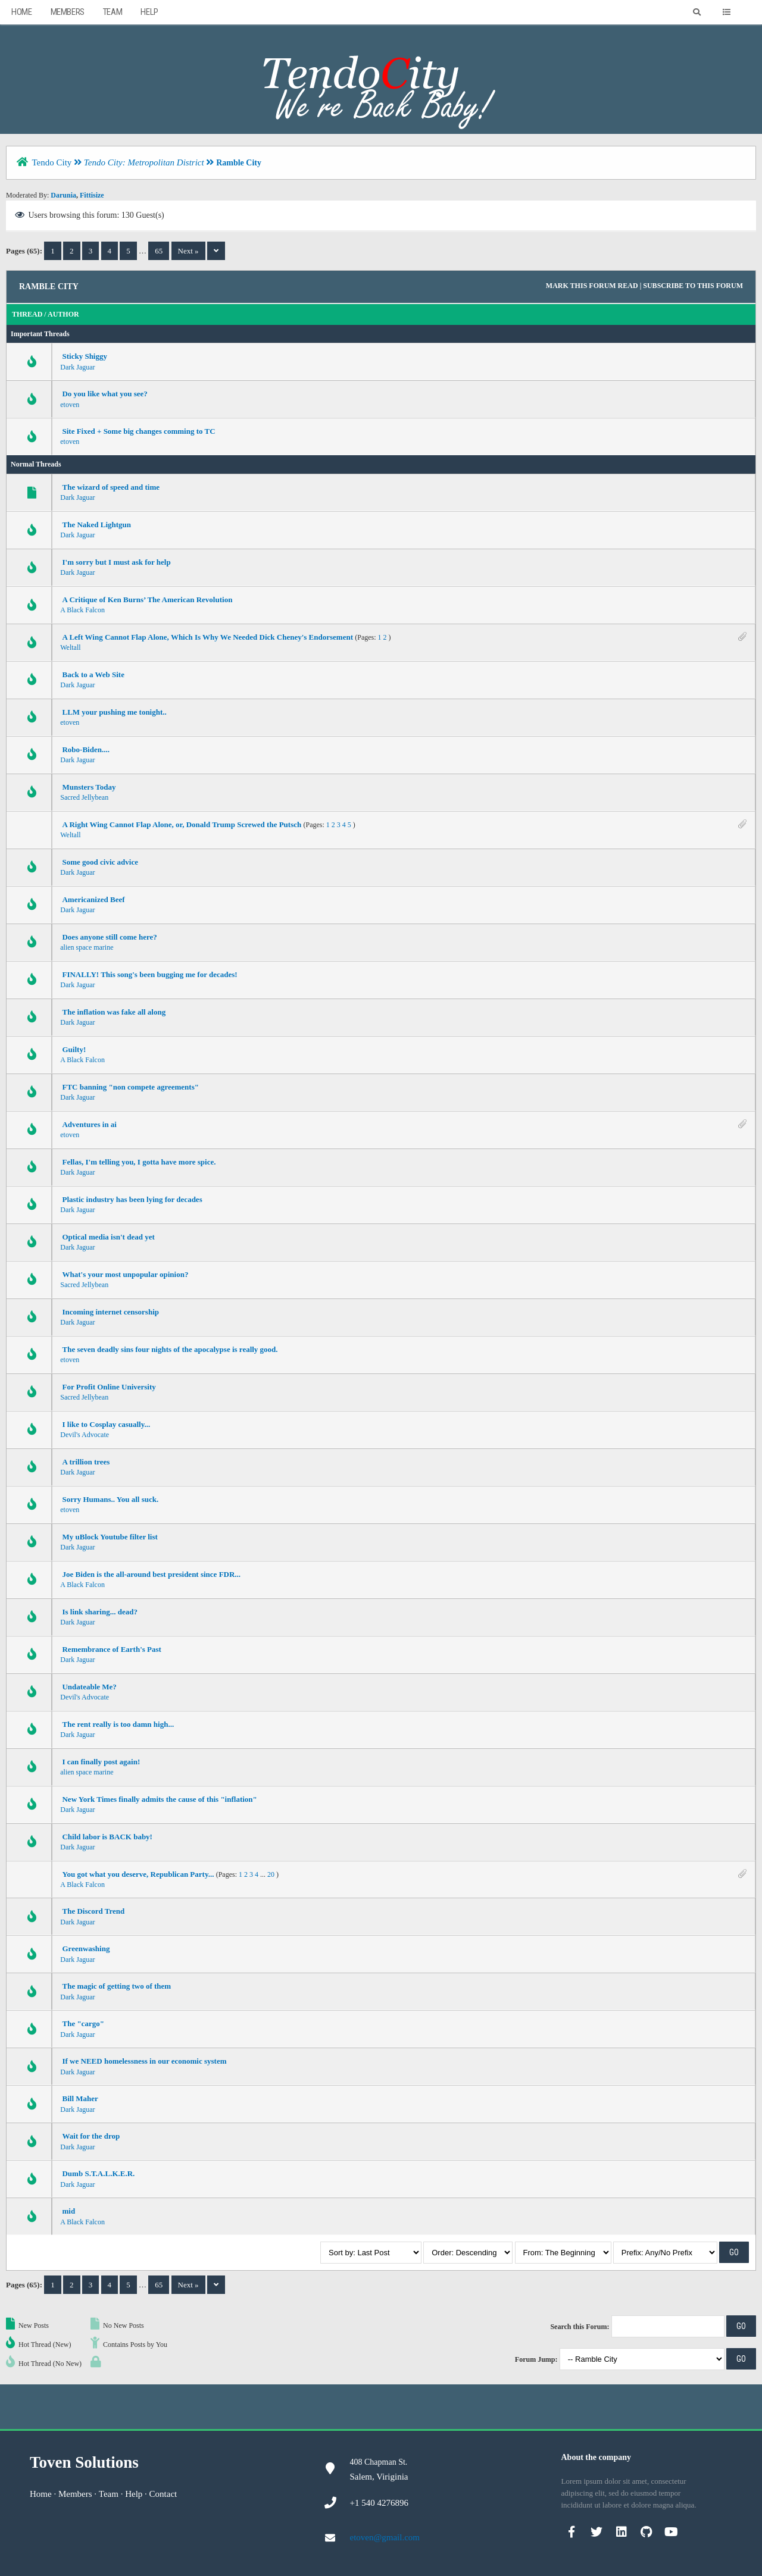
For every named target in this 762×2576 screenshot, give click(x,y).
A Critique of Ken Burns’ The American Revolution (147, 599)
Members (68, 12)
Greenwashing (86, 1948)
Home (21, 12)
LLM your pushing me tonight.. (114, 712)
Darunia (63, 195)
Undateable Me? (89, 1686)
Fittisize (92, 195)
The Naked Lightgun (96, 524)
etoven (69, 404)
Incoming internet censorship (110, 1311)
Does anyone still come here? (109, 936)
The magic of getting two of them (116, 1986)
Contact (163, 2494)
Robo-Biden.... (85, 749)
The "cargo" (83, 2023)
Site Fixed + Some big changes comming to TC (138, 431)
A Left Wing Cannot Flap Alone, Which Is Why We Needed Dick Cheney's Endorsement (207, 637)
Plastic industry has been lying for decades (132, 1199)
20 (270, 1874)
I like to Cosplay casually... (106, 1424)
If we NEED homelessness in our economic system (144, 2061)
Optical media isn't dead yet (108, 1236)
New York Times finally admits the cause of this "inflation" (159, 1799)
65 (159, 250)
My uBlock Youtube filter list (109, 1536)
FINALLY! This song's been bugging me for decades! (149, 974)
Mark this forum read (592, 285)
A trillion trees (86, 1461)
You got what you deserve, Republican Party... (138, 1874)
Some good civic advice (100, 861)
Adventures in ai (89, 1124)
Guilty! (74, 1049)
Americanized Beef (93, 899)
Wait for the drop (91, 2135)
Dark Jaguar (77, 367)
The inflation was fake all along (113, 1011)
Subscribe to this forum (693, 285)
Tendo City (51, 162)
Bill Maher (80, 2098)
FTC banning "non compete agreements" (130, 1086)
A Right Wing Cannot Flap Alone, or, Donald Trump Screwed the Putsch (181, 824)
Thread (27, 314)
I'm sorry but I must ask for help (116, 562)
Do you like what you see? (104, 393)
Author (63, 314)
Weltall (70, 647)
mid (68, 2210)
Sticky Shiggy (84, 356)
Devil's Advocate (84, 1435)
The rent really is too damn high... (118, 1724)
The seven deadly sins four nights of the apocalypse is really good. (169, 1349)
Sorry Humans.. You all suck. (110, 1499)
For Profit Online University (108, 1386)
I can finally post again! (101, 1761)
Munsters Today (88, 786)
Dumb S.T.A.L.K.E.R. (98, 2173)
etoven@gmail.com (385, 2537)
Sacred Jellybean (84, 797)
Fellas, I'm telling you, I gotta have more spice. (139, 1161)
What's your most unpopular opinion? (125, 1274)
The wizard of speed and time (111, 487)
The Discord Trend (93, 1911)
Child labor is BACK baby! (107, 1836)
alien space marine (86, 947)
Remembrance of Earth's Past (111, 1649)
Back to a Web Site (93, 674)
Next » (188, 250)
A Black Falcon (82, 610)
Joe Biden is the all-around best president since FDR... (151, 1574)
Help (149, 12)
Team (112, 12)
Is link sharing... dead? (99, 1611)
